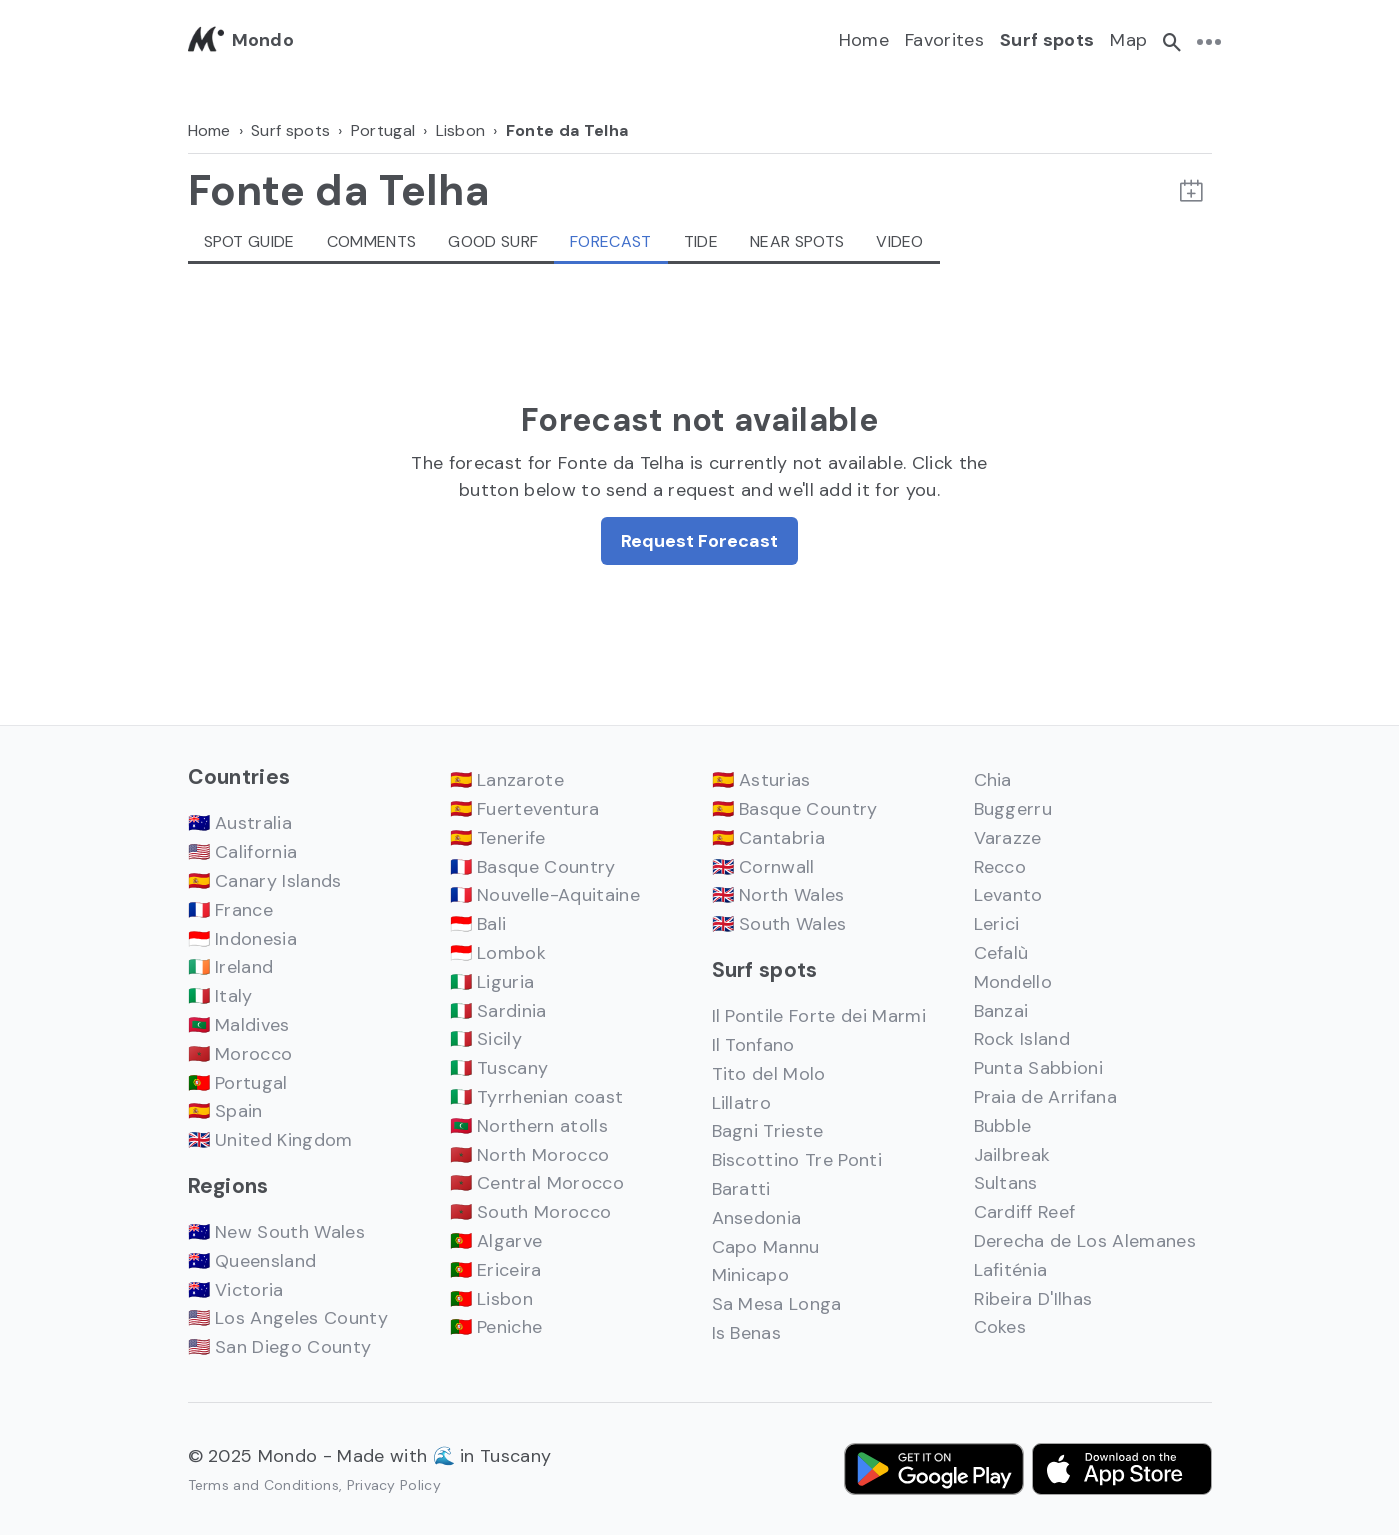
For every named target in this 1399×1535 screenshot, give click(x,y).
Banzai (1001, 1011)
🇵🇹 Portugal (238, 1083)
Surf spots (1047, 40)
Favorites (944, 40)
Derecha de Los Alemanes (1085, 1241)
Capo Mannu (766, 1247)
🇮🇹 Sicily (486, 1039)
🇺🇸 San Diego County (280, 1347)
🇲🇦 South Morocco (531, 1212)
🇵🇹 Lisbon (492, 1299)
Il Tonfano (753, 1045)
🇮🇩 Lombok (498, 953)
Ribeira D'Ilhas (1033, 1299)
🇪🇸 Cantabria (769, 838)
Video (900, 241)
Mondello (1013, 982)
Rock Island (1022, 1039)
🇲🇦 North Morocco (530, 1155)
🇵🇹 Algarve (496, 1241)
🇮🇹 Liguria (492, 982)
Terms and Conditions (263, 1485)
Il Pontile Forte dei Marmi (819, 1016)
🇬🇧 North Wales (778, 895)
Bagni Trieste (768, 1131)
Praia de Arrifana (1045, 1097)
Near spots (797, 241)
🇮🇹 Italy (220, 996)
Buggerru (1013, 809)
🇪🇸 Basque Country (795, 809)
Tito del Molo (769, 1074)
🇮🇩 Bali (478, 924)
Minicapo (751, 1275)
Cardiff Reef (1025, 1212)
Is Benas (747, 1333)
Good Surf (493, 241)
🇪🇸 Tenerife (498, 838)
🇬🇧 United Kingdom (270, 1140)
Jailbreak (1012, 1155)
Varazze (1008, 838)
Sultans (1006, 1183)
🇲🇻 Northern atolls (529, 1126)
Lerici (997, 924)
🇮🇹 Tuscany (499, 1068)
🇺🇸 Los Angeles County (288, 1318)
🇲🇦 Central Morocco (537, 1183)
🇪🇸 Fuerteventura (525, 809)
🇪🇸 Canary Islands (265, 881)
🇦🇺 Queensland (252, 1261)
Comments (372, 241)
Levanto (1008, 895)
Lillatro (742, 1103)
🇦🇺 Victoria (236, 1290)
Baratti (741, 1189)
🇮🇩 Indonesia (243, 939)
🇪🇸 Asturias (761, 780)
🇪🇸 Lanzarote (507, 780)
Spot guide (249, 241)
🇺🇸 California (243, 852)
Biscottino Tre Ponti (797, 1160)
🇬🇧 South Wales (779, 924)
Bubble (1003, 1126)
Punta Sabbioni (1038, 1068)
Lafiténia (1011, 1270)
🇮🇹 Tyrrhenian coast (537, 1097)
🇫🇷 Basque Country (533, 867)
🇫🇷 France (231, 910)
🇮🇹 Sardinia (498, 1011)
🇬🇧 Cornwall (763, 867)
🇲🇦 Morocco (240, 1054)
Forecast (611, 241)
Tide (701, 241)
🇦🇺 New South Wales (276, 1232)
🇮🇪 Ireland (231, 967)
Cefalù (1001, 953)
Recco (1000, 867)
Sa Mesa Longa (777, 1304)
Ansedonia (757, 1218)
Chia (993, 780)
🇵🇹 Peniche (496, 1327)
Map (1128, 40)
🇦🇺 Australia (240, 823)
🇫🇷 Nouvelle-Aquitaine (545, 895)
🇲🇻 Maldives (239, 1025)
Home (864, 40)
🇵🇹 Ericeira (496, 1270)
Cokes (1000, 1327)
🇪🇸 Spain (225, 1111)
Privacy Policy (394, 1485)
